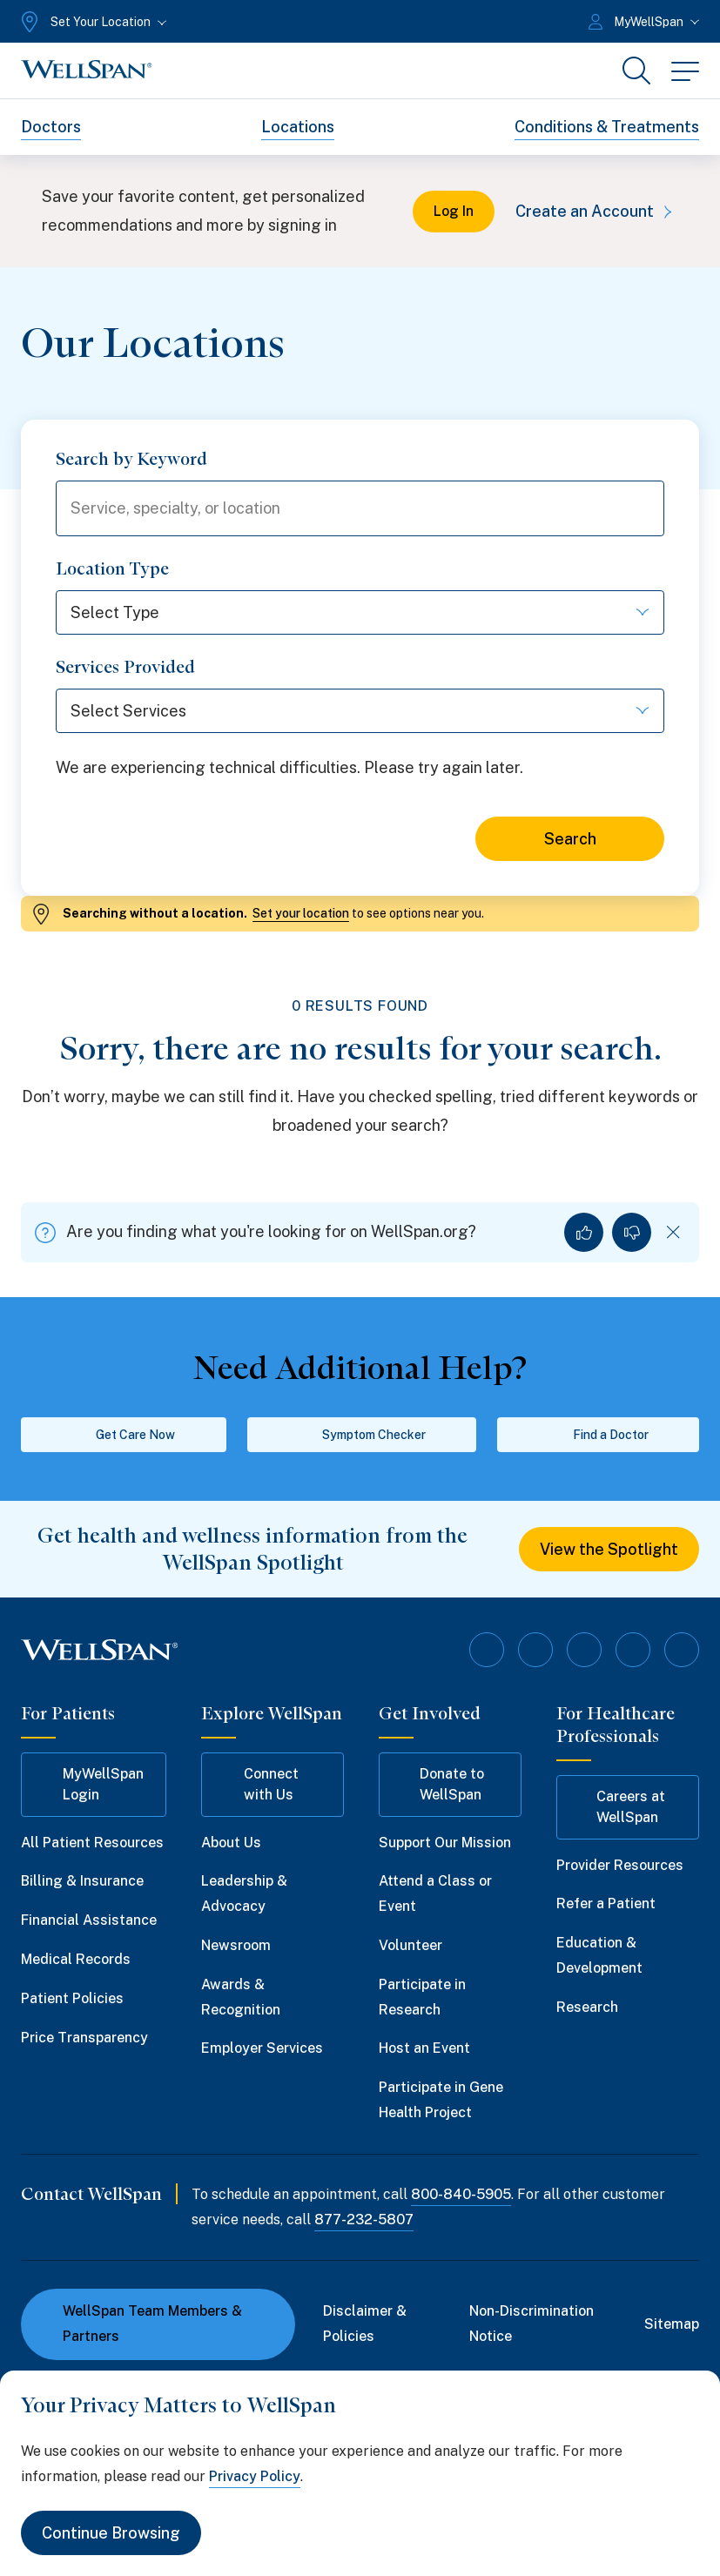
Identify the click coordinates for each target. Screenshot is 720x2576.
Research (587, 2007)
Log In (454, 211)
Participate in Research (422, 1997)
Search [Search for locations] (570, 839)
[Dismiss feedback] (673, 1232)
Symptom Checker (362, 1435)
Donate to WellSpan (439, 1784)
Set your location (300, 913)
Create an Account (596, 211)
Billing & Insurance (82, 1881)
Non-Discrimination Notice (531, 2323)
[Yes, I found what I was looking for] (583, 1232)
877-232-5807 (364, 2219)
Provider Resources (619, 1865)
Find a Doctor (598, 1435)
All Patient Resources (92, 1842)
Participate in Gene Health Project (441, 2100)
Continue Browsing (111, 2533)
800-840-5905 (461, 2194)
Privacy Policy (254, 2476)
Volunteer (410, 1945)
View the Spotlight (609, 1549)
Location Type (112, 568)
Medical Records (76, 1959)
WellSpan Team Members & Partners (142, 2323)
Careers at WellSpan (619, 1807)
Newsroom (236, 1945)
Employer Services (262, 2048)
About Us (231, 1842)
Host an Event (424, 2048)
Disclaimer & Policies (365, 2323)
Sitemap (671, 2324)
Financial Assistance (89, 1920)
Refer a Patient (606, 1903)
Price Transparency (84, 2037)
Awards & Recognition (240, 1997)
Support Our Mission (445, 1842)
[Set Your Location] (92, 21)
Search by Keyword (131, 458)
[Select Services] (360, 711)
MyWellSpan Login (90, 1784)
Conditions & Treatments (607, 127)
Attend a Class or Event (435, 1893)
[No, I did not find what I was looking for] (631, 1232)
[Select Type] (360, 612)
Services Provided (125, 666)
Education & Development (599, 1955)
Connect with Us (258, 1784)
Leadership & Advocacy (244, 1893)
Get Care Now (123, 1435)
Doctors (51, 127)
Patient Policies (72, 1998)
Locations (297, 127)
